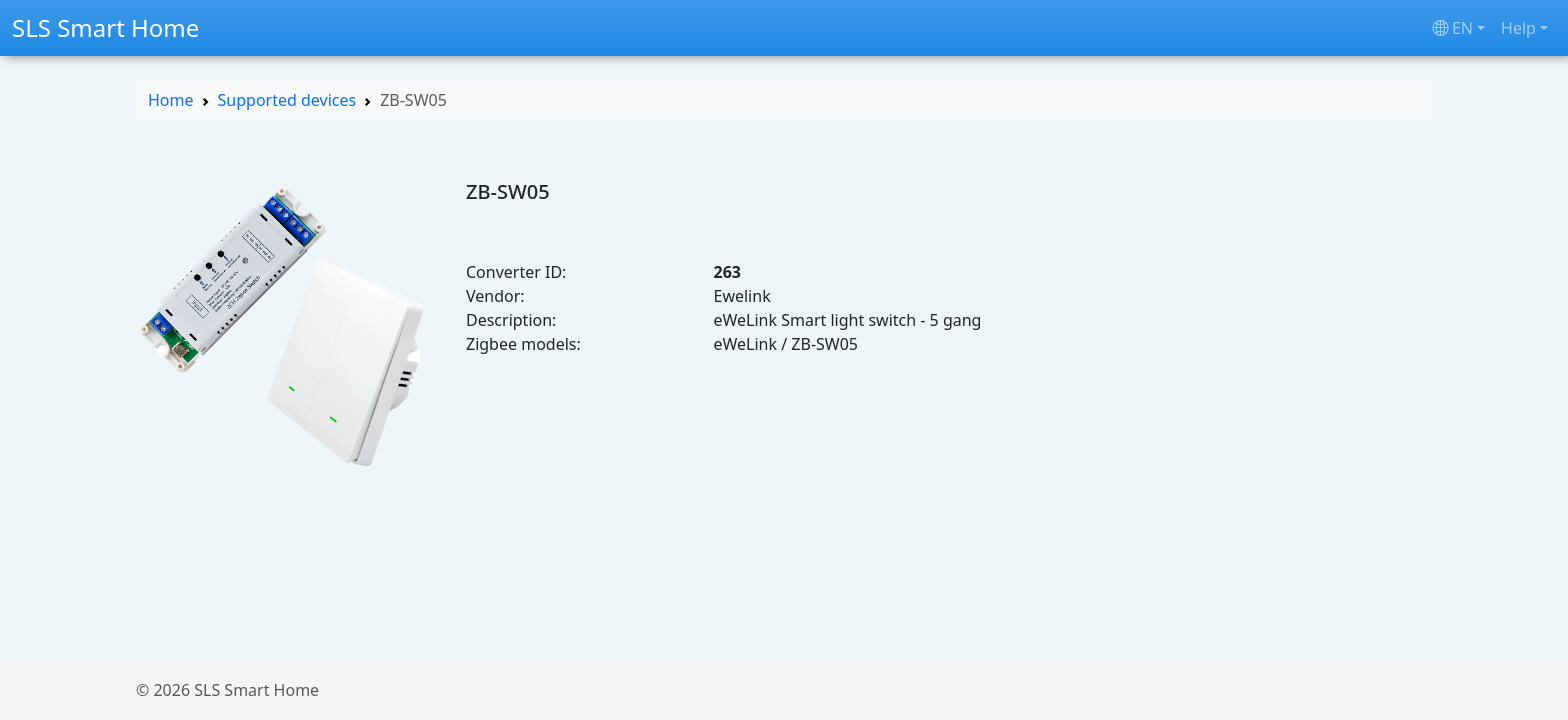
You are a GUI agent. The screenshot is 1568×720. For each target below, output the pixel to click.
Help (1518, 28)
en (1452, 28)
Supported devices (287, 100)
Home (171, 100)
